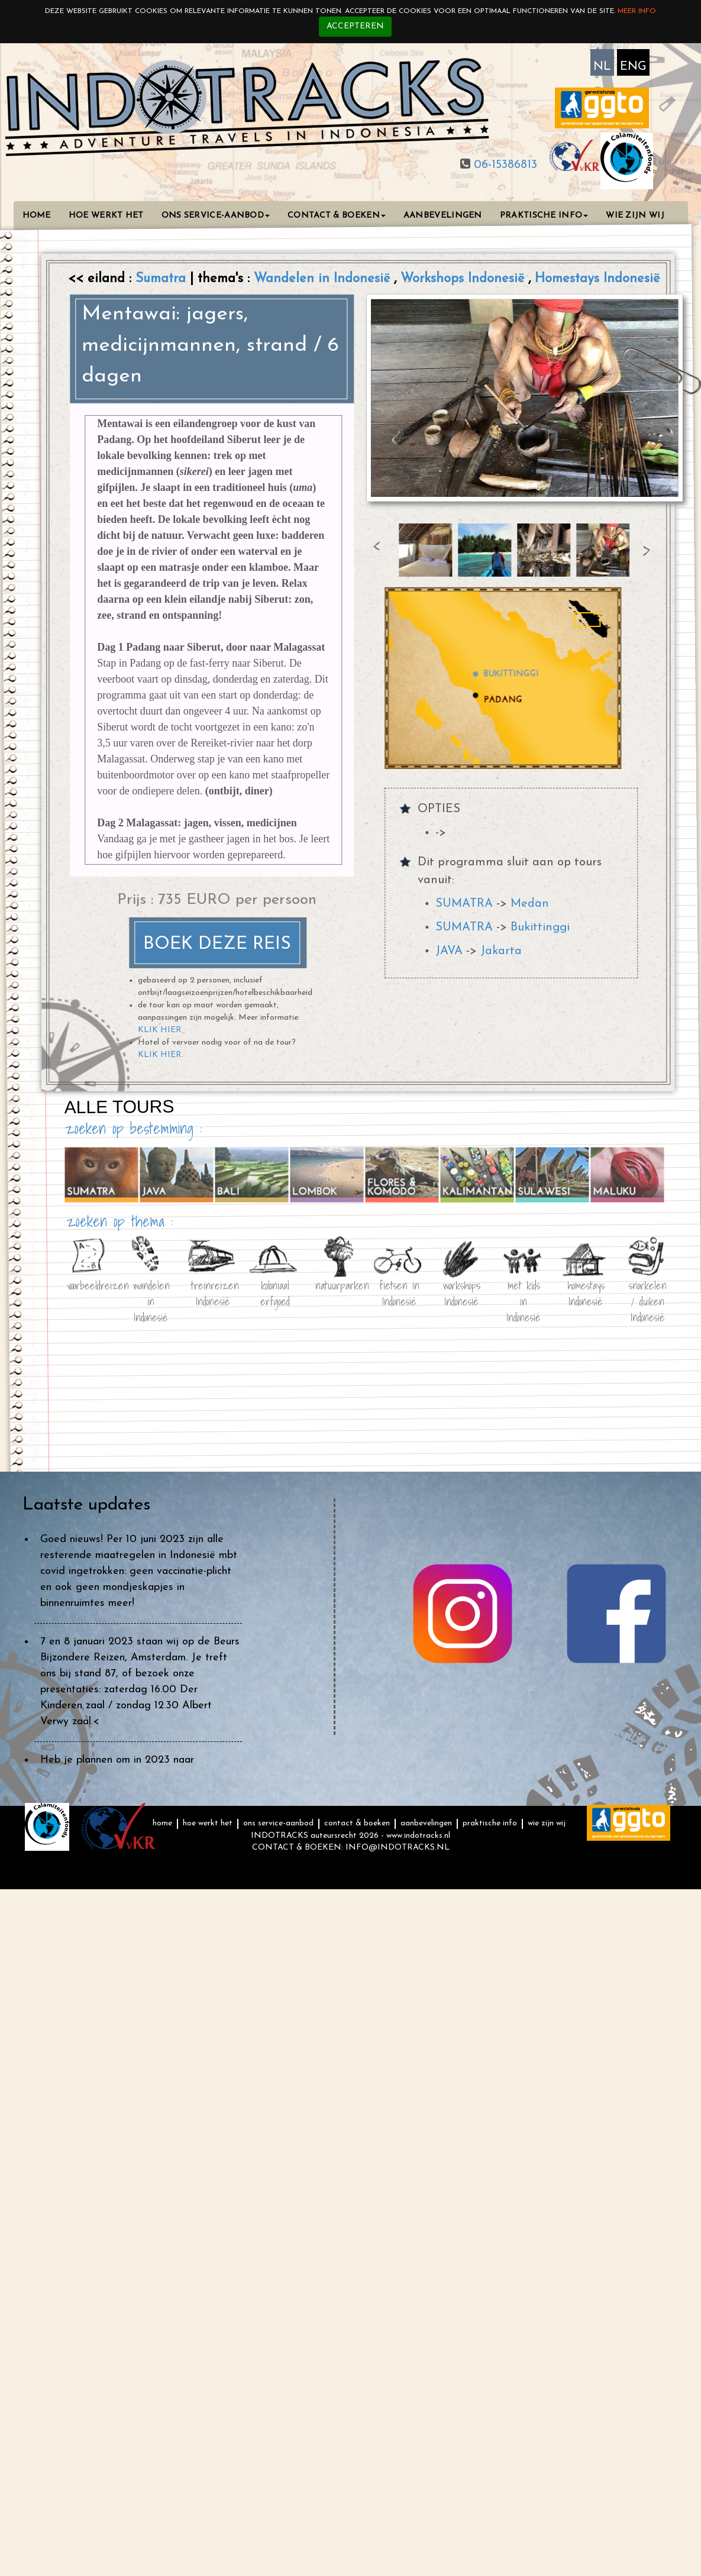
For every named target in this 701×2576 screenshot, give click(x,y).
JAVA (449, 951)
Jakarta (501, 951)
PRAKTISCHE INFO (544, 215)
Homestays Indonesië (597, 279)
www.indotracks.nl (418, 1835)
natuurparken (337, 1285)
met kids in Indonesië (523, 1291)
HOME (36, 215)
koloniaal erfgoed (275, 1291)
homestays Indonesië (585, 1291)
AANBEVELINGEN (442, 215)
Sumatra (162, 279)
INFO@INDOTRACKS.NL (397, 1847)
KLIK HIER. (160, 1054)
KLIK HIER (160, 1029)
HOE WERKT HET (106, 215)
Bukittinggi (540, 927)
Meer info (637, 11)
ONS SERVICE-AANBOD (215, 215)
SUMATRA (464, 904)
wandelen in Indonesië (150, 1291)
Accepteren (355, 26)
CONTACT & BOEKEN (336, 215)
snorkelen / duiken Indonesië (648, 1291)
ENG (633, 67)
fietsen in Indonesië (399, 1291)
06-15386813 (503, 165)
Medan (530, 904)
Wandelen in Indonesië (324, 279)
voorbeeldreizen (89, 1285)
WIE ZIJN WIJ (635, 215)
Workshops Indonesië (464, 279)
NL (602, 67)
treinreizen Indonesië (213, 1291)
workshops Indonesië (461, 1291)
